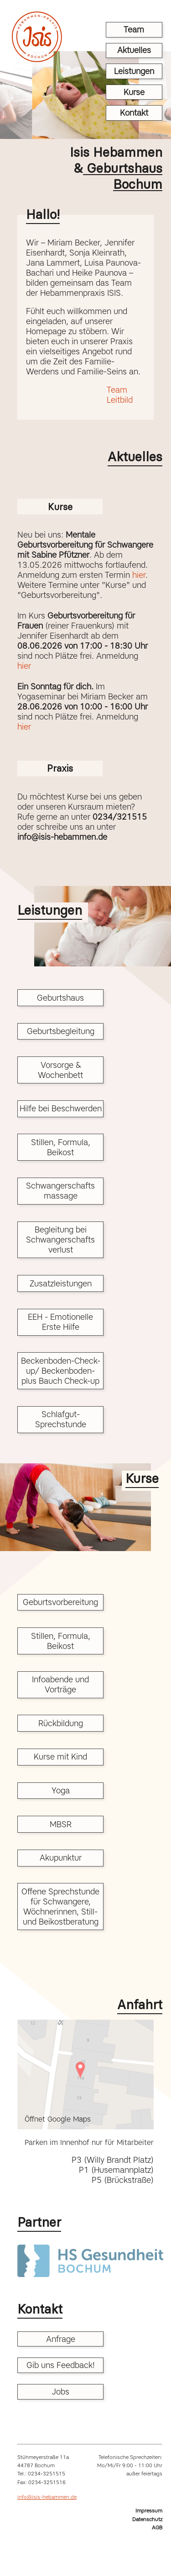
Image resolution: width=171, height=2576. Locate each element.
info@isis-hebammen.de (47, 2497)
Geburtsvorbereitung (60, 1602)
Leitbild (120, 400)
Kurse (134, 92)
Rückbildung (60, 1723)
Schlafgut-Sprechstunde (60, 1419)
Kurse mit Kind (60, 1757)
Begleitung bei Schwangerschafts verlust (60, 1240)
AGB (157, 2527)
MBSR (61, 1824)
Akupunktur (61, 1858)
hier (138, 575)
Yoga (61, 1791)
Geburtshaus (60, 998)
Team (134, 30)
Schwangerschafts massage (60, 1191)
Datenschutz (147, 2519)
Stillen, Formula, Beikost (60, 1147)
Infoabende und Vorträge (60, 1685)
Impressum (148, 2510)
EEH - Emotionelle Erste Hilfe (60, 1322)
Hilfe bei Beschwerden (61, 1109)
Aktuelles (134, 50)
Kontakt (134, 113)
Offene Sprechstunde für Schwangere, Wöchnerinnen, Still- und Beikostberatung (60, 1907)
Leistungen (134, 71)
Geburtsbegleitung (60, 1031)
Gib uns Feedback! (60, 2365)
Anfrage (60, 2339)
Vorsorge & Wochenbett (60, 1070)
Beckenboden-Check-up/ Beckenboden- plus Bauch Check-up (60, 1371)
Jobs (60, 2392)
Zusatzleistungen (61, 1284)
